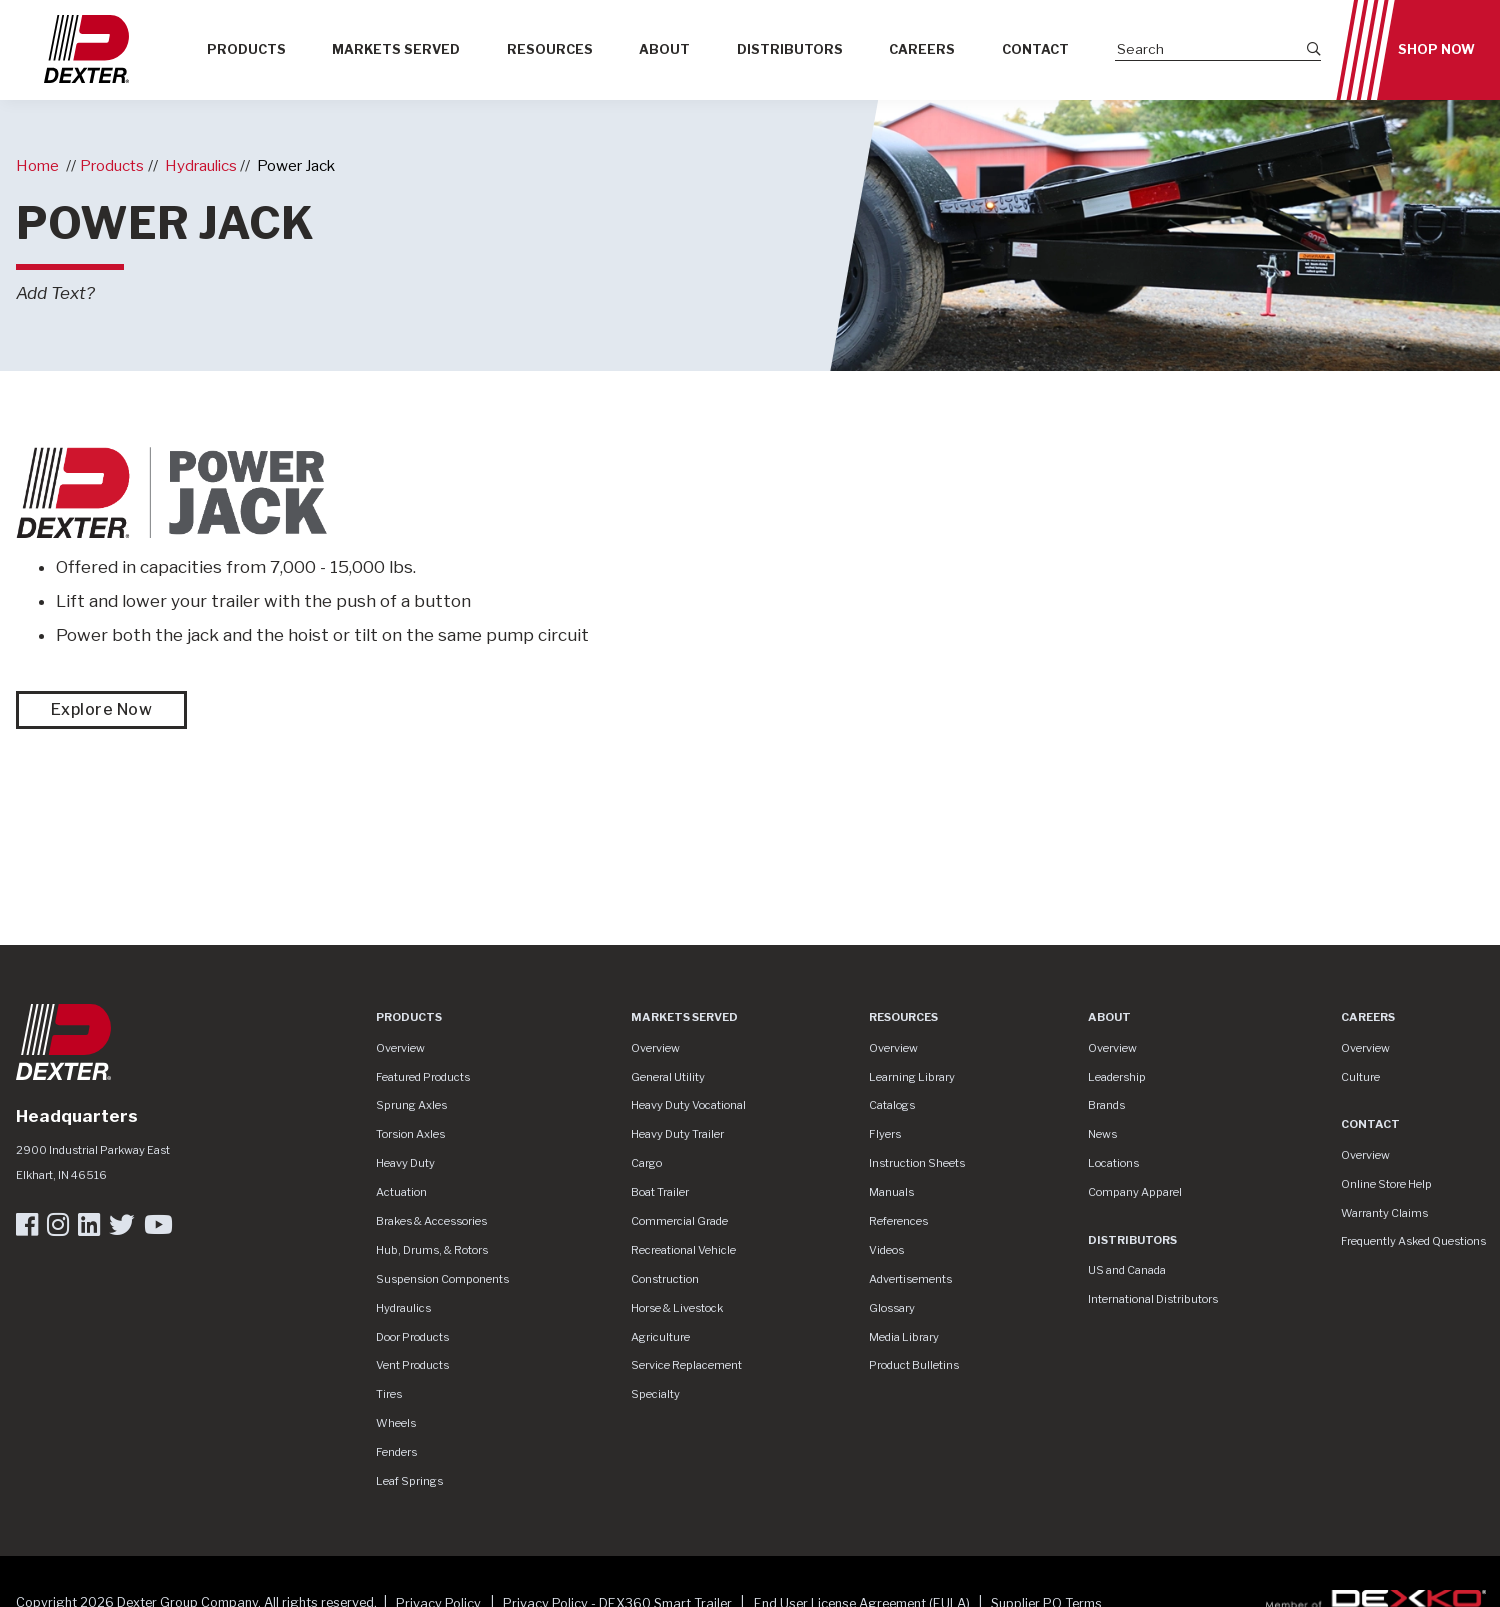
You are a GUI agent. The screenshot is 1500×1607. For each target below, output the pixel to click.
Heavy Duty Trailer (677, 1134)
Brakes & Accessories (431, 1221)
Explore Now (102, 709)
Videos (886, 1250)
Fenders (396, 1452)
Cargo (646, 1163)
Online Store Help (1386, 1184)
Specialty (655, 1394)
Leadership (1117, 1077)
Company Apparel (1135, 1192)
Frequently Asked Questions (1413, 1241)
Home (37, 165)
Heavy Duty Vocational (688, 1105)
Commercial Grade (679, 1221)
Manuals (891, 1192)
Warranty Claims (1384, 1213)
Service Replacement (686, 1365)
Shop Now (1436, 49)
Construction (665, 1279)
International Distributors (1153, 1299)
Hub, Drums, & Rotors (432, 1250)
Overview (400, 1048)
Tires (389, 1394)
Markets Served (396, 49)
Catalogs (892, 1105)
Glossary (892, 1308)
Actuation (401, 1192)
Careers (922, 49)
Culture (1360, 1077)
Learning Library (912, 1077)
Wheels (396, 1423)
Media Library (904, 1337)
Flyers (885, 1134)
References (898, 1221)
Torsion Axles (410, 1134)
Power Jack (296, 165)
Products (246, 49)
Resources (550, 49)
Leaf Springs (409, 1481)
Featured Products (423, 1077)
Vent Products (412, 1365)
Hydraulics (201, 165)
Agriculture (660, 1337)
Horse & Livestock (677, 1308)
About (664, 49)
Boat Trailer (660, 1192)
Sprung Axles (411, 1105)
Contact (1035, 49)
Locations (1113, 1163)
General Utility (668, 1077)
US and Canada (1127, 1270)
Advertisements (910, 1279)
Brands (1106, 1105)
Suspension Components (442, 1279)
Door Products (412, 1337)
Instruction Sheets (917, 1163)
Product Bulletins (914, 1365)
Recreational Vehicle (683, 1250)
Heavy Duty (405, 1163)
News (1102, 1134)
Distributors (790, 49)
